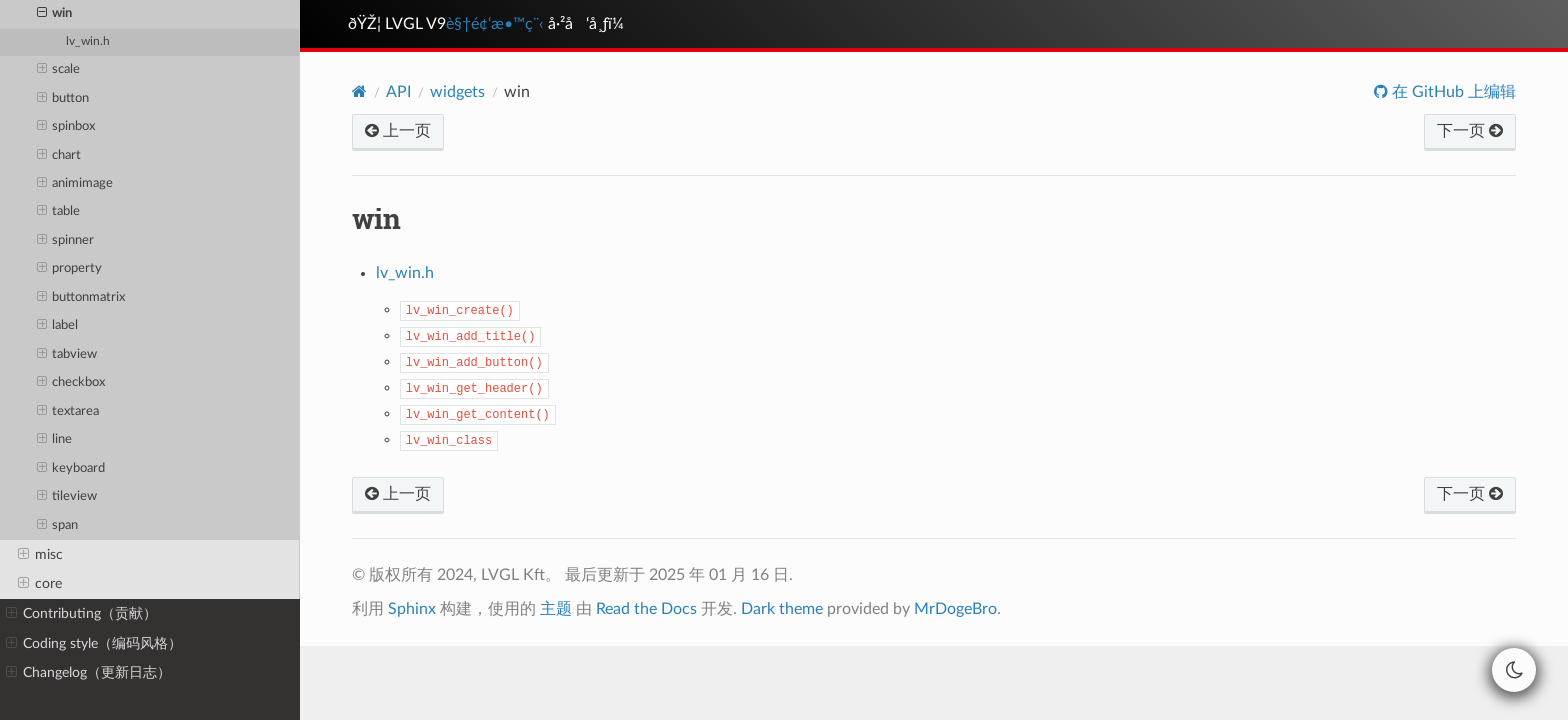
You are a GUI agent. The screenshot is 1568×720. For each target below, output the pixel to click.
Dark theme (782, 609)
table (59, 212)
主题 (556, 609)
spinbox (66, 127)
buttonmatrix (81, 298)
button (63, 99)
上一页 (398, 131)
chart (59, 156)
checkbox (71, 383)
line (55, 440)
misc (40, 555)
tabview (67, 355)
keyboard (71, 469)
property (70, 269)
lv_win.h (88, 41)
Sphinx (412, 609)
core (40, 584)
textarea (68, 412)
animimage (75, 184)
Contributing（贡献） (81, 614)
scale (59, 70)
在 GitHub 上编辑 (1452, 92)
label (58, 326)
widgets (457, 92)
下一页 (1470, 131)
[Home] (359, 91)
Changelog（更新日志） (88, 673)
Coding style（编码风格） (94, 644)
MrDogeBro (955, 609)
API (398, 92)
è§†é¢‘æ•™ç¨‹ (495, 24)
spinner (66, 241)
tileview (67, 497)
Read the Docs (646, 609)
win (55, 14)
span (58, 526)
